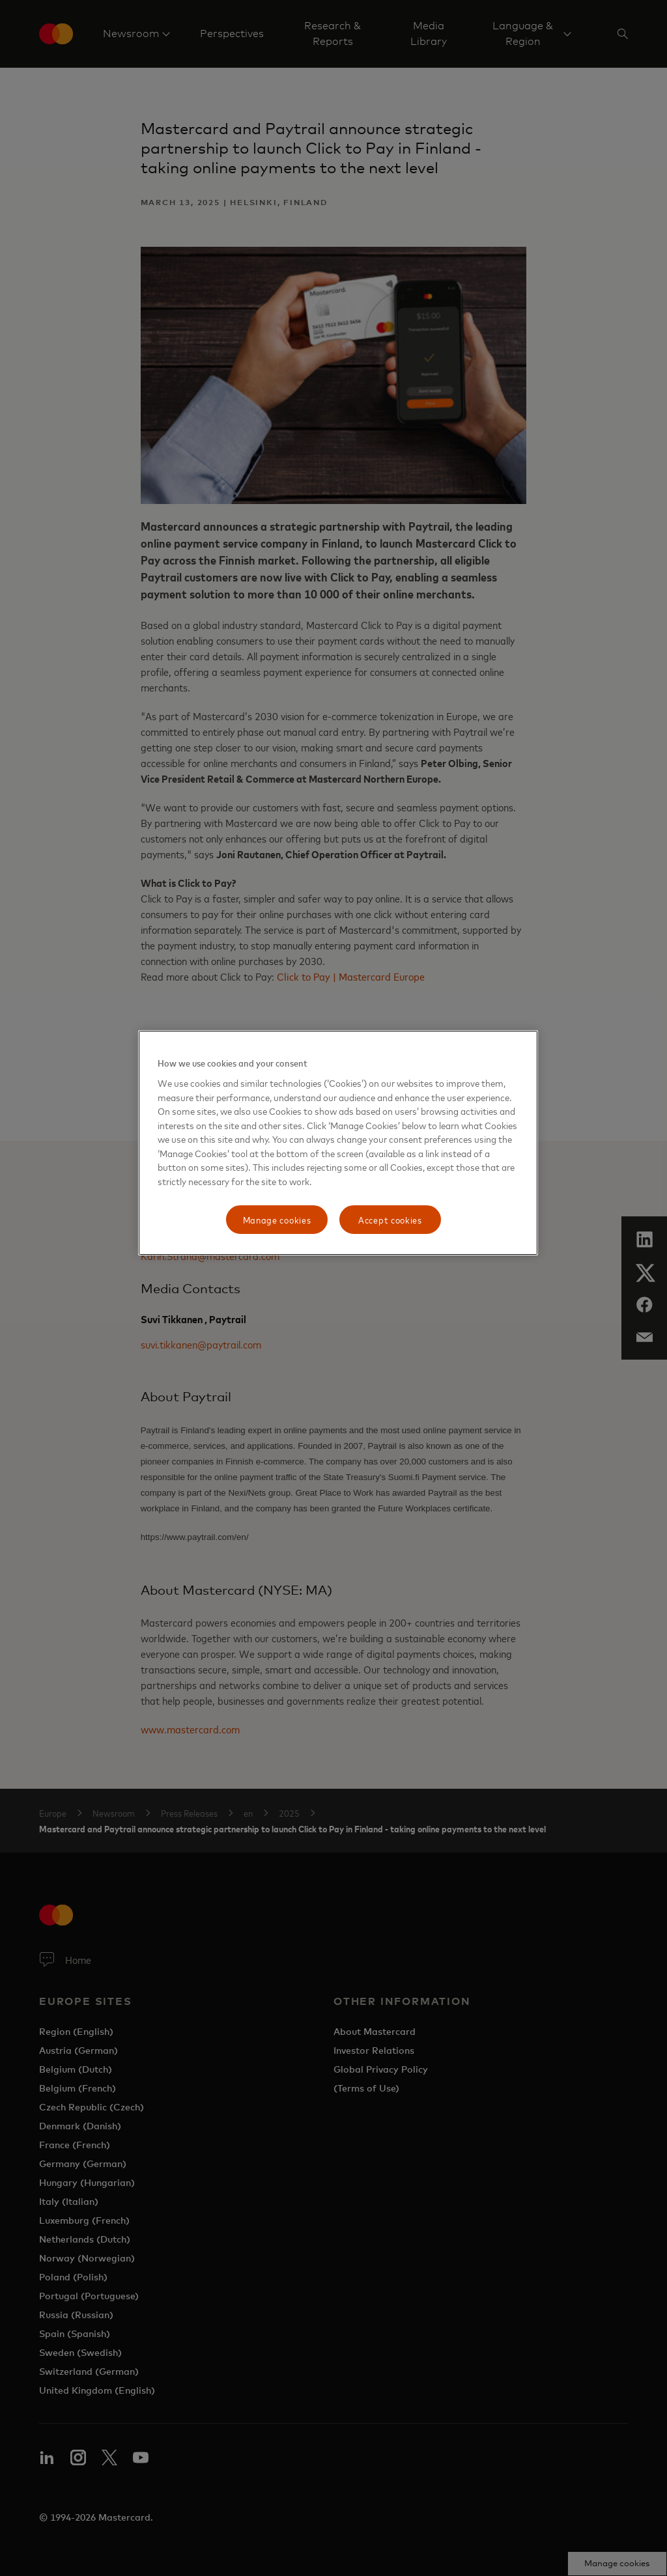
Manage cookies (277, 1219)
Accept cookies (390, 1219)
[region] (338, 1142)
